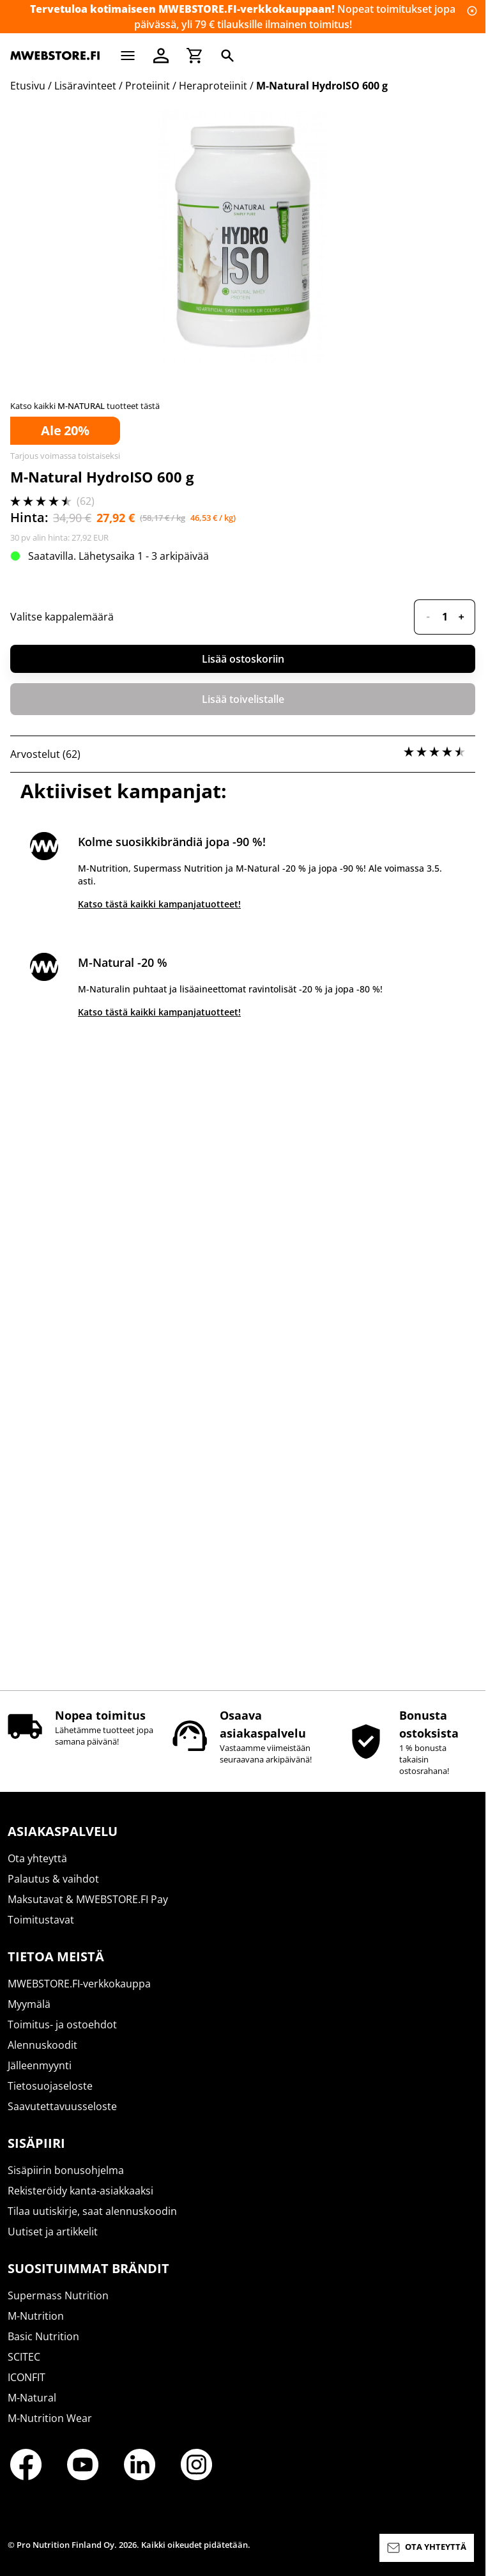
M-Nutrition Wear (50, 2430)
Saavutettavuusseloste (62, 2118)
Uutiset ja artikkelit (53, 2243)
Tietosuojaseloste (50, 2097)
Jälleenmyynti (40, 2077)
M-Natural (32, 2409)
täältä (191, 884)
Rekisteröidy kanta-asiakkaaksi (80, 2202)
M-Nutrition (36, 2327)
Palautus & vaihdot (53, 1890)
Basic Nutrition (43, 2348)
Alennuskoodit (42, 2056)
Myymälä (29, 2016)
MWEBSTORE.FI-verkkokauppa (79, 1995)
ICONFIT (26, 2389)
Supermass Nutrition (58, 2307)
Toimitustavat (41, 1931)
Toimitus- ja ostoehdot (62, 2036)
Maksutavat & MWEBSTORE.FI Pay (88, 1911)
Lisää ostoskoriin (243, 1302)
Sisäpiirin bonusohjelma (66, 2182)
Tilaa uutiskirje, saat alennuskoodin (92, 2223)
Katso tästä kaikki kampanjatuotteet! (159, 1547)
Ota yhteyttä (37, 1870)
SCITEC (24, 2368)
